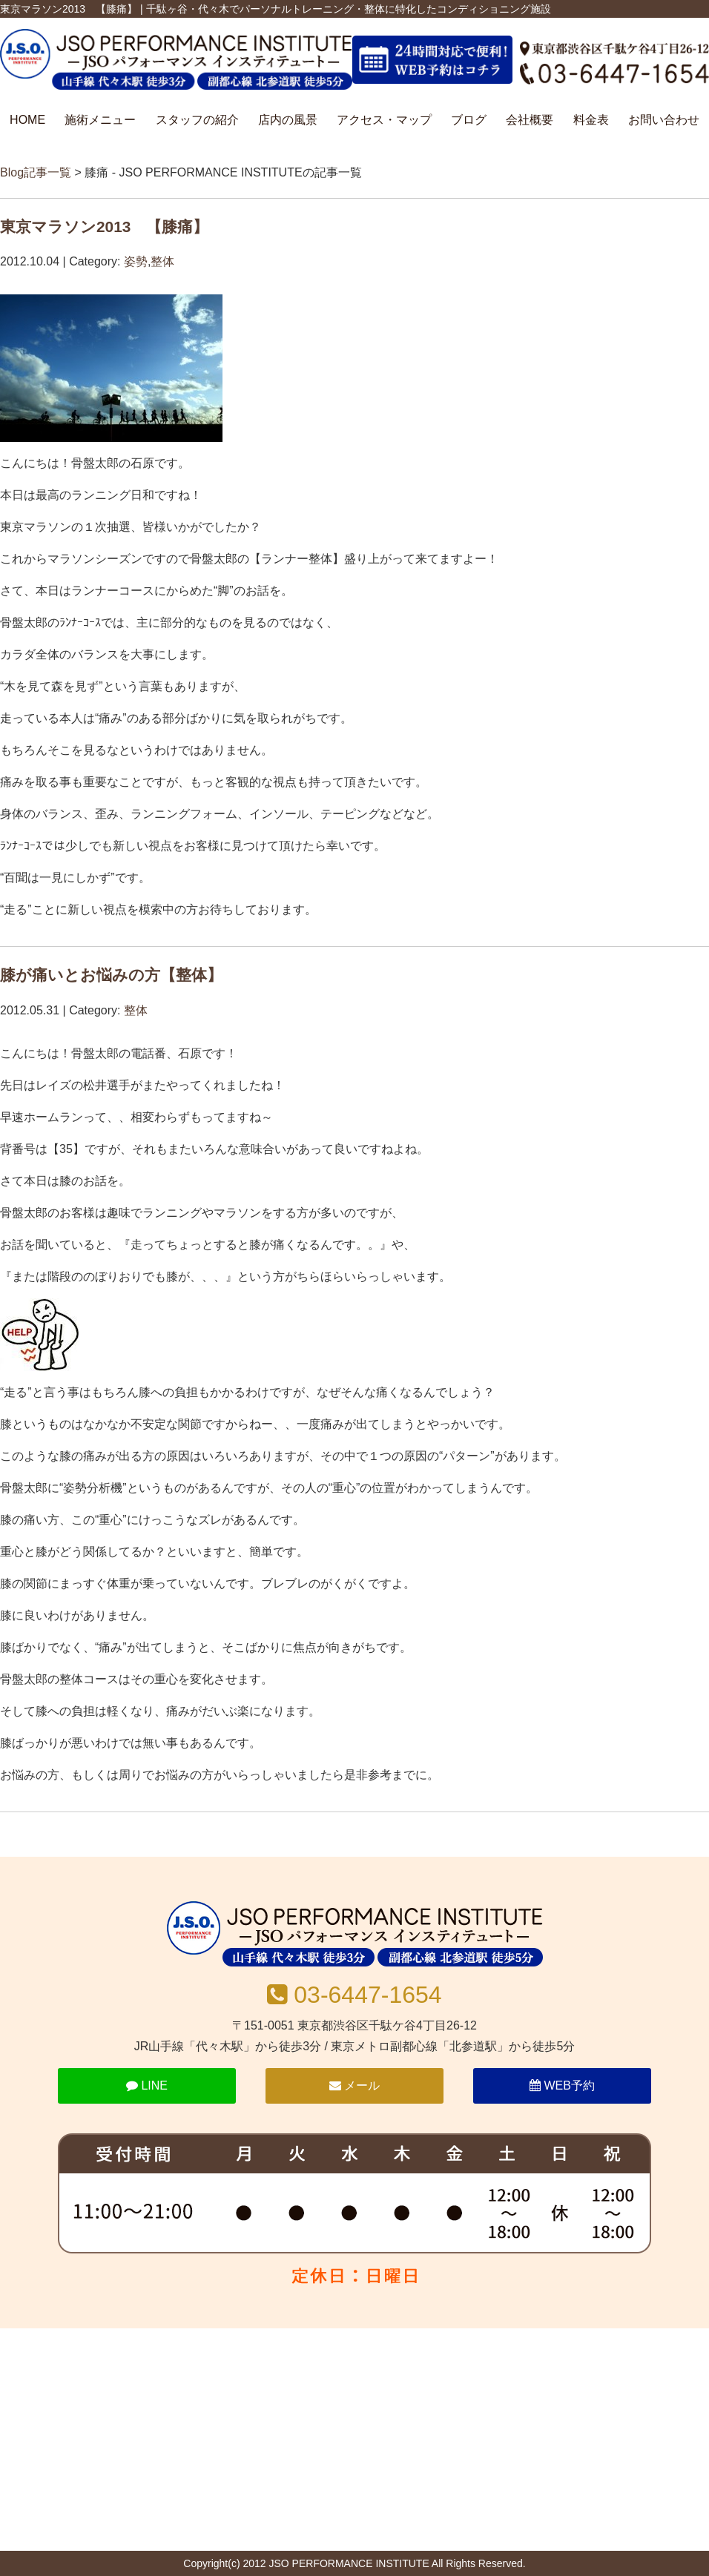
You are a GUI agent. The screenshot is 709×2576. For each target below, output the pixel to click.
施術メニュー (100, 119)
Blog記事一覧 (35, 172)
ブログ (469, 119)
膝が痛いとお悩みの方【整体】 (111, 974)
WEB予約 (562, 2085)
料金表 (591, 119)
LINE (147, 2085)
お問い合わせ (663, 119)
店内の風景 (287, 119)
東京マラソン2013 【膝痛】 (104, 226)
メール (354, 2085)
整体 (162, 261)
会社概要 (529, 119)
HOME (27, 119)
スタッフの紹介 (197, 119)
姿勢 (136, 261)
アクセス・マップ (384, 119)
